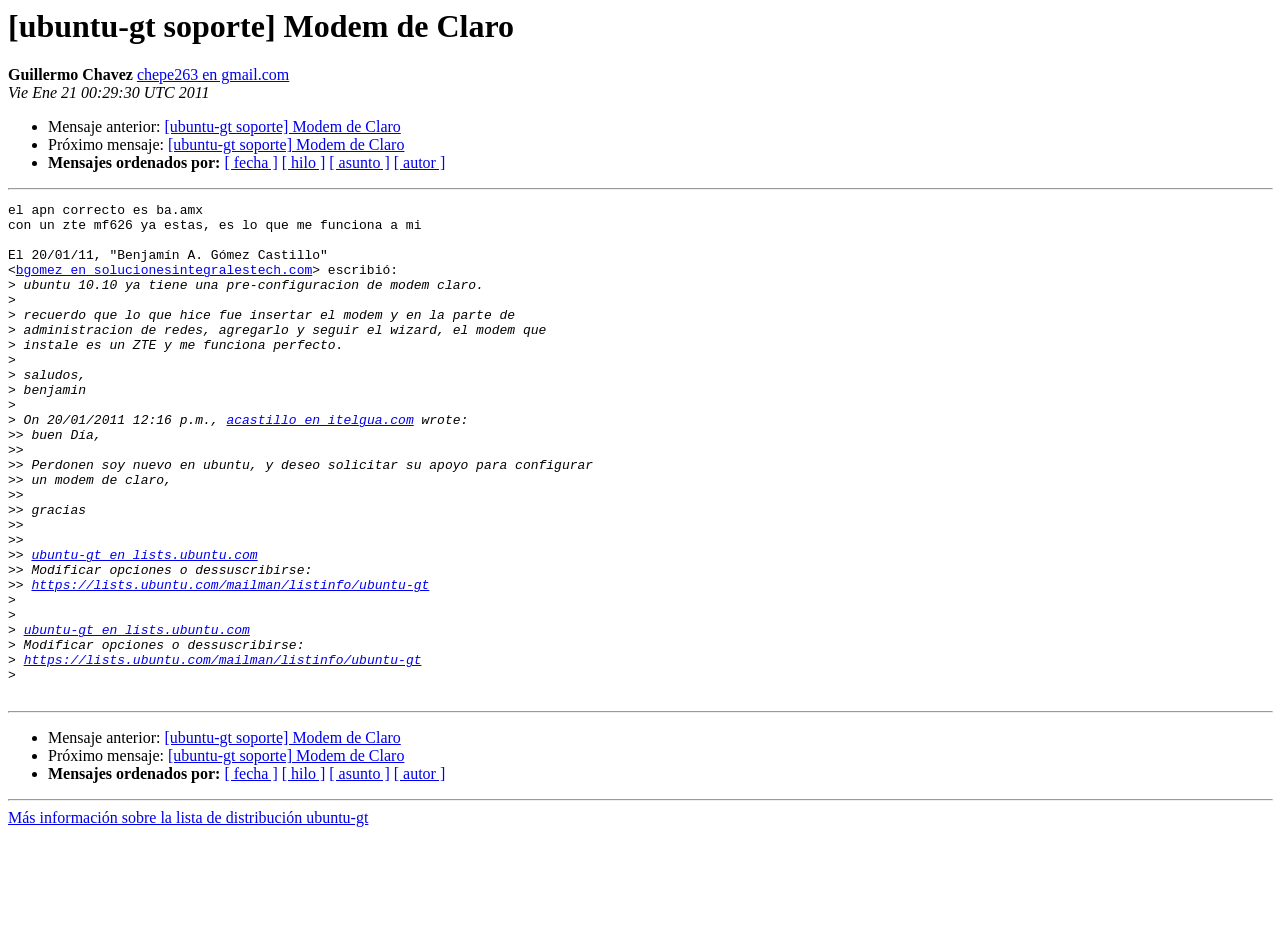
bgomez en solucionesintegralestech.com (164, 284)
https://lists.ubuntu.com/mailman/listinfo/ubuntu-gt (230, 662)
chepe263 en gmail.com (213, 74)
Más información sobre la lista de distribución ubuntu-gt (188, 916)
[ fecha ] (250, 162)
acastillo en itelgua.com (319, 464)
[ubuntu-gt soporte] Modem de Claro (282, 126)
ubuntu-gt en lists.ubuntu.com (144, 626)
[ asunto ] (359, 162)
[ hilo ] (304, 162)
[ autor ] (420, 162)
